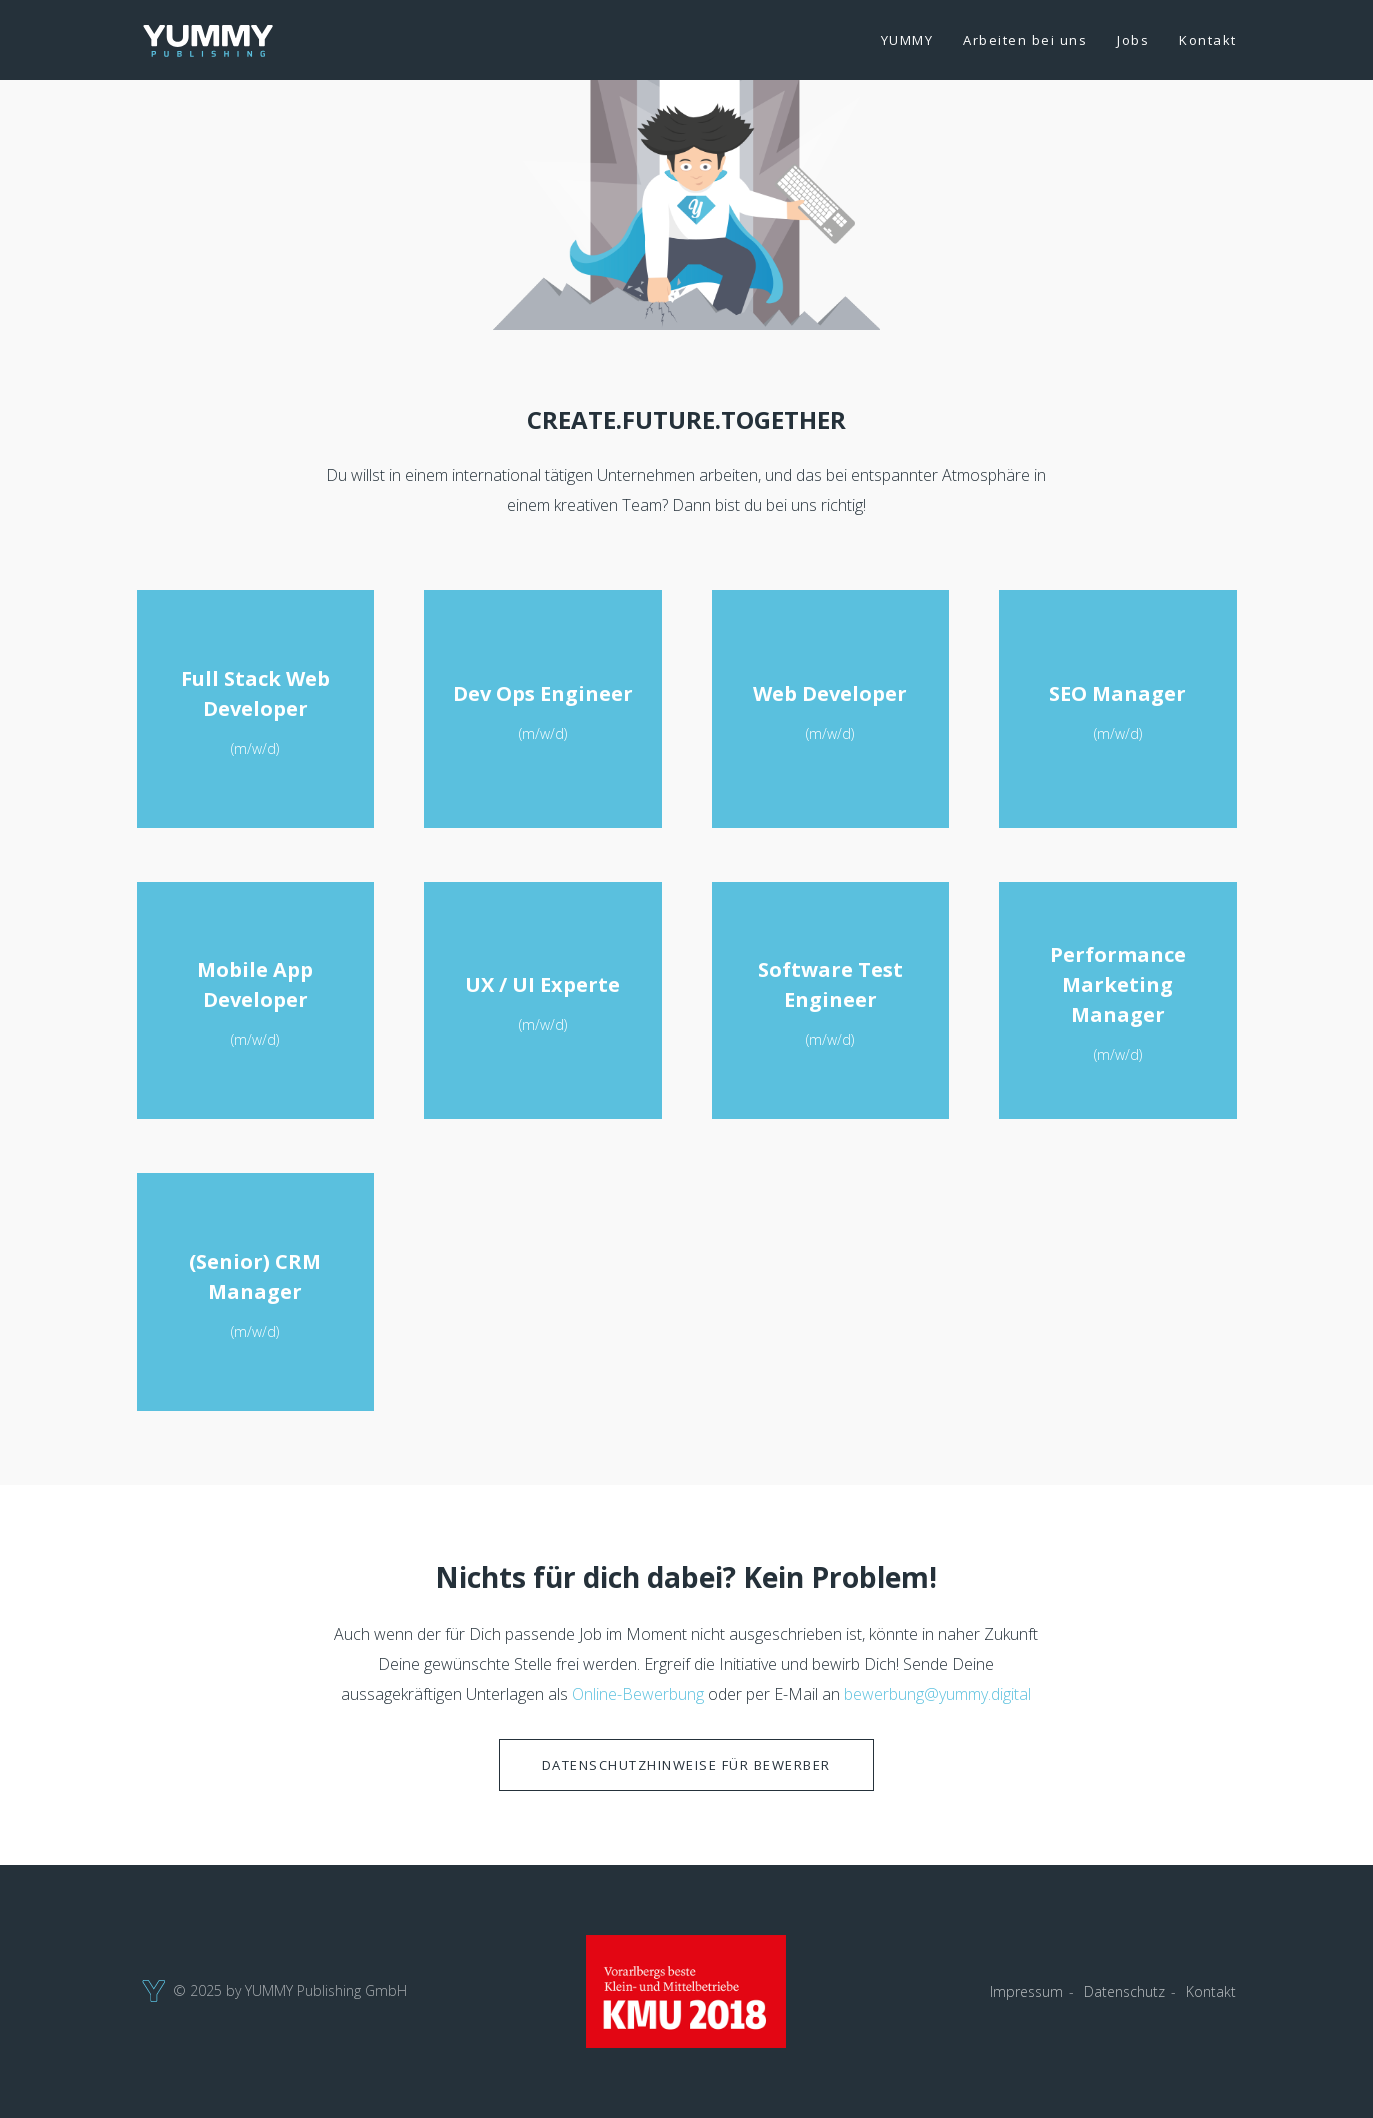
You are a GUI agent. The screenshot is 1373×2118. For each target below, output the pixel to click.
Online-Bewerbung (638, 1694)
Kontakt (1208, 40)
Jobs (1133, 40)
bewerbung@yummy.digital (937, 1694)
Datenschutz (1124, 1991)
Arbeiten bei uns (1025, 40)
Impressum (1026, 1991)
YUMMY (907, 40)
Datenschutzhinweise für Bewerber (686, 1765)
